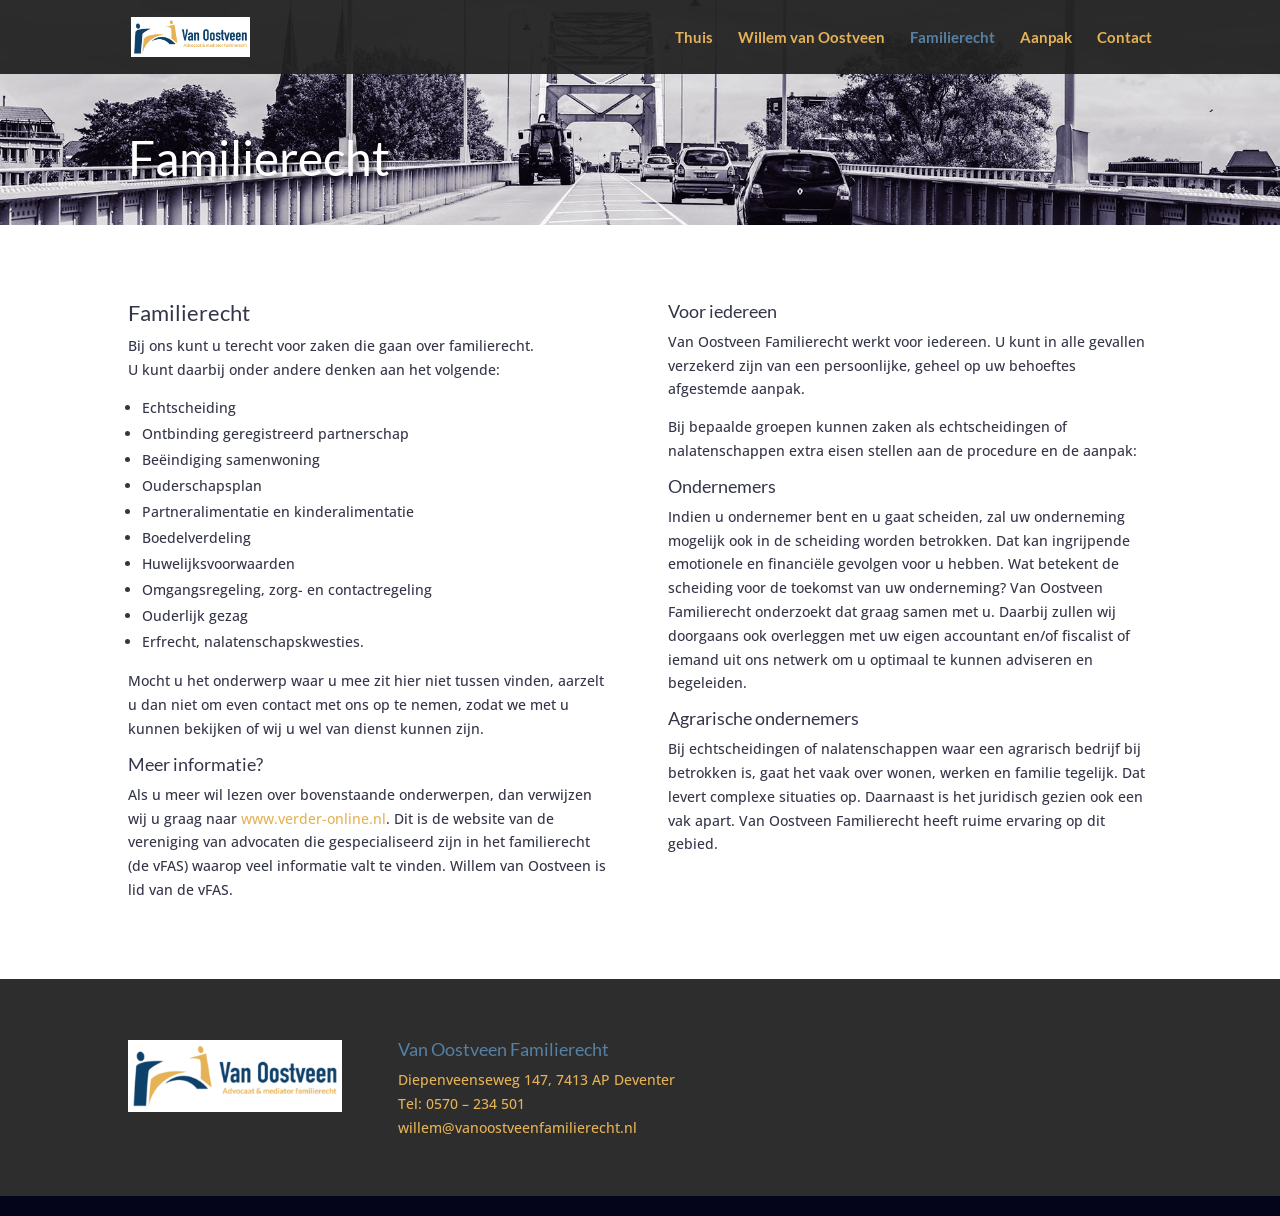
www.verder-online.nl (313, 818)
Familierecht (952, 38)
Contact (1124, 38)
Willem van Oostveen (811, 38)
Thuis (694, 38)
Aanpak (1046, 38)
